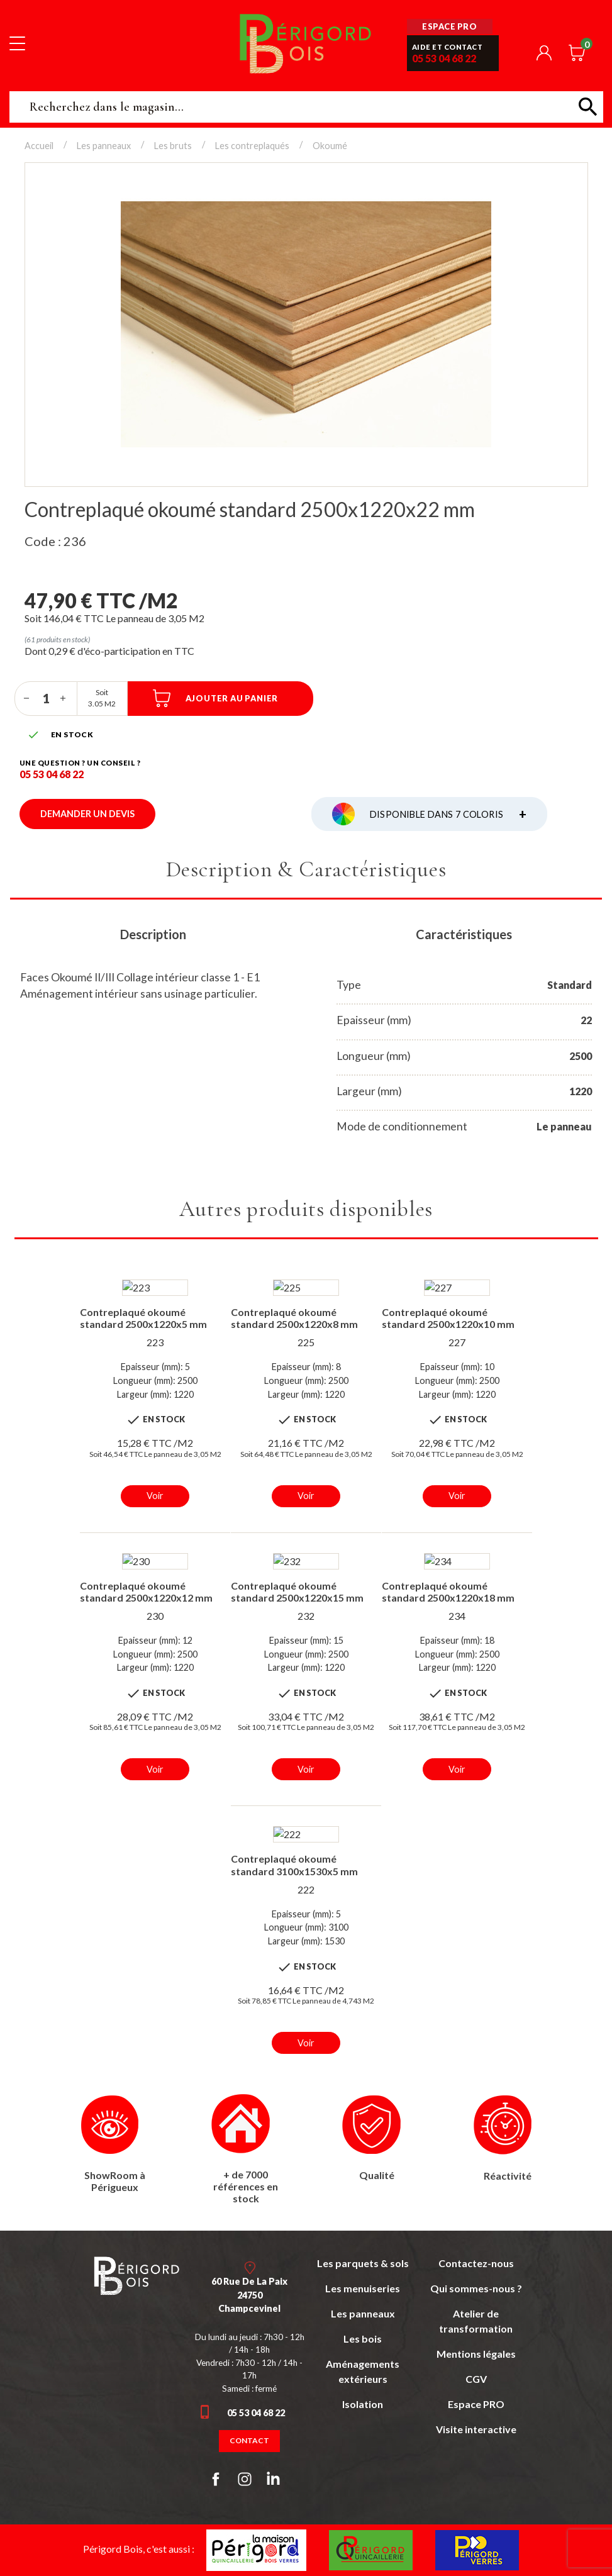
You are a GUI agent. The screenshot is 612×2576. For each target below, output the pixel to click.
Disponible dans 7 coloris (448, 814)
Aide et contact (447, 47)
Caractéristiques (464, 934)
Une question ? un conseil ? (80, 763)
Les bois (362, 2339)
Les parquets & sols (363, 2263)
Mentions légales (476, 2354)
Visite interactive (476, 2429)
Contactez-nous (476, 2263)
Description (153, 934)
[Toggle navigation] (17, 42)
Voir (155, 1495)
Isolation (362, 2404)
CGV (476, 2379)
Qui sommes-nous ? (476, 2288)
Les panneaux (363, 2313)
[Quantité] (46, 698)
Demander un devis (87, 813)
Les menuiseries (362, 2288)
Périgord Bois (305, 43)
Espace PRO (476, 2404)
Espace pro (449, 26)
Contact (249, 2440)
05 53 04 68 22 (444, 58)
